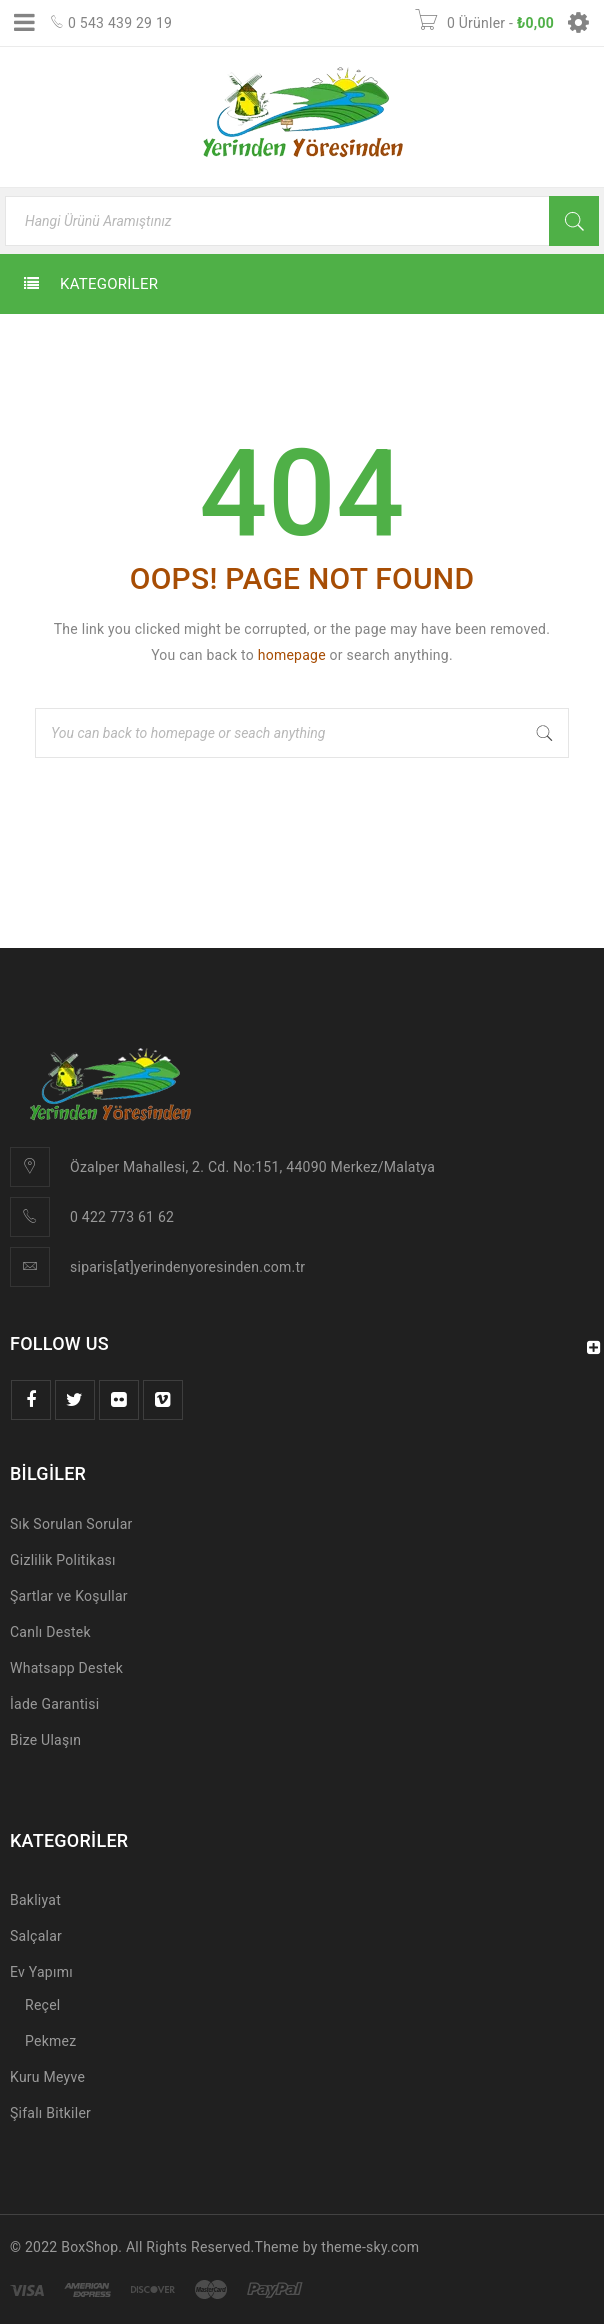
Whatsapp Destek (66, 1668)
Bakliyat (35, 1900)
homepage (292, 655)
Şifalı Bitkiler (50, 2113)
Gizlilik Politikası (63, 1560)
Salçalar (36, 1936)
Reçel (42, 2005)
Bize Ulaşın (45, 1740)
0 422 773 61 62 (122, 1217)
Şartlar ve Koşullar (69, 1596)
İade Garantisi (54, 1704)
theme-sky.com (370, 2247)
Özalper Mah (110, 1167)
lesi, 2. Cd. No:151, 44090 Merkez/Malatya (299, 1167)
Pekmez (50, 2041)
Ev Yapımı (41, 1972)
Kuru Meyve (47, 2077)
